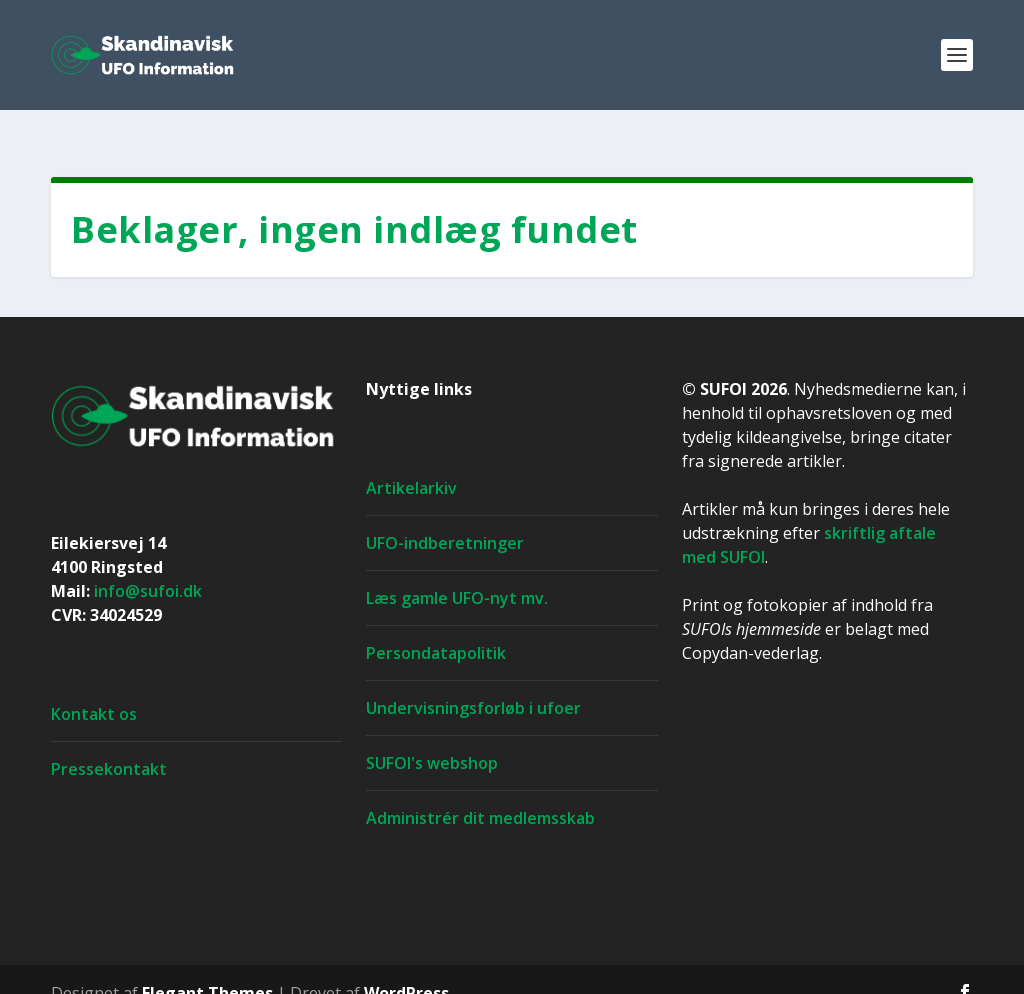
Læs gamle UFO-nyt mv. (457, 571)
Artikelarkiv (411, 461)
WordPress (406, 966)
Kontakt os (94, 687)
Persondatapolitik (436, 626)
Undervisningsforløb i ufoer (473, 681)
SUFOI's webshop (432, 736)
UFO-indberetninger (445, 516)
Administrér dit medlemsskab (480, 791)
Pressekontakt (109, 742)
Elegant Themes (207, 966)
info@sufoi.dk (148, 564)
